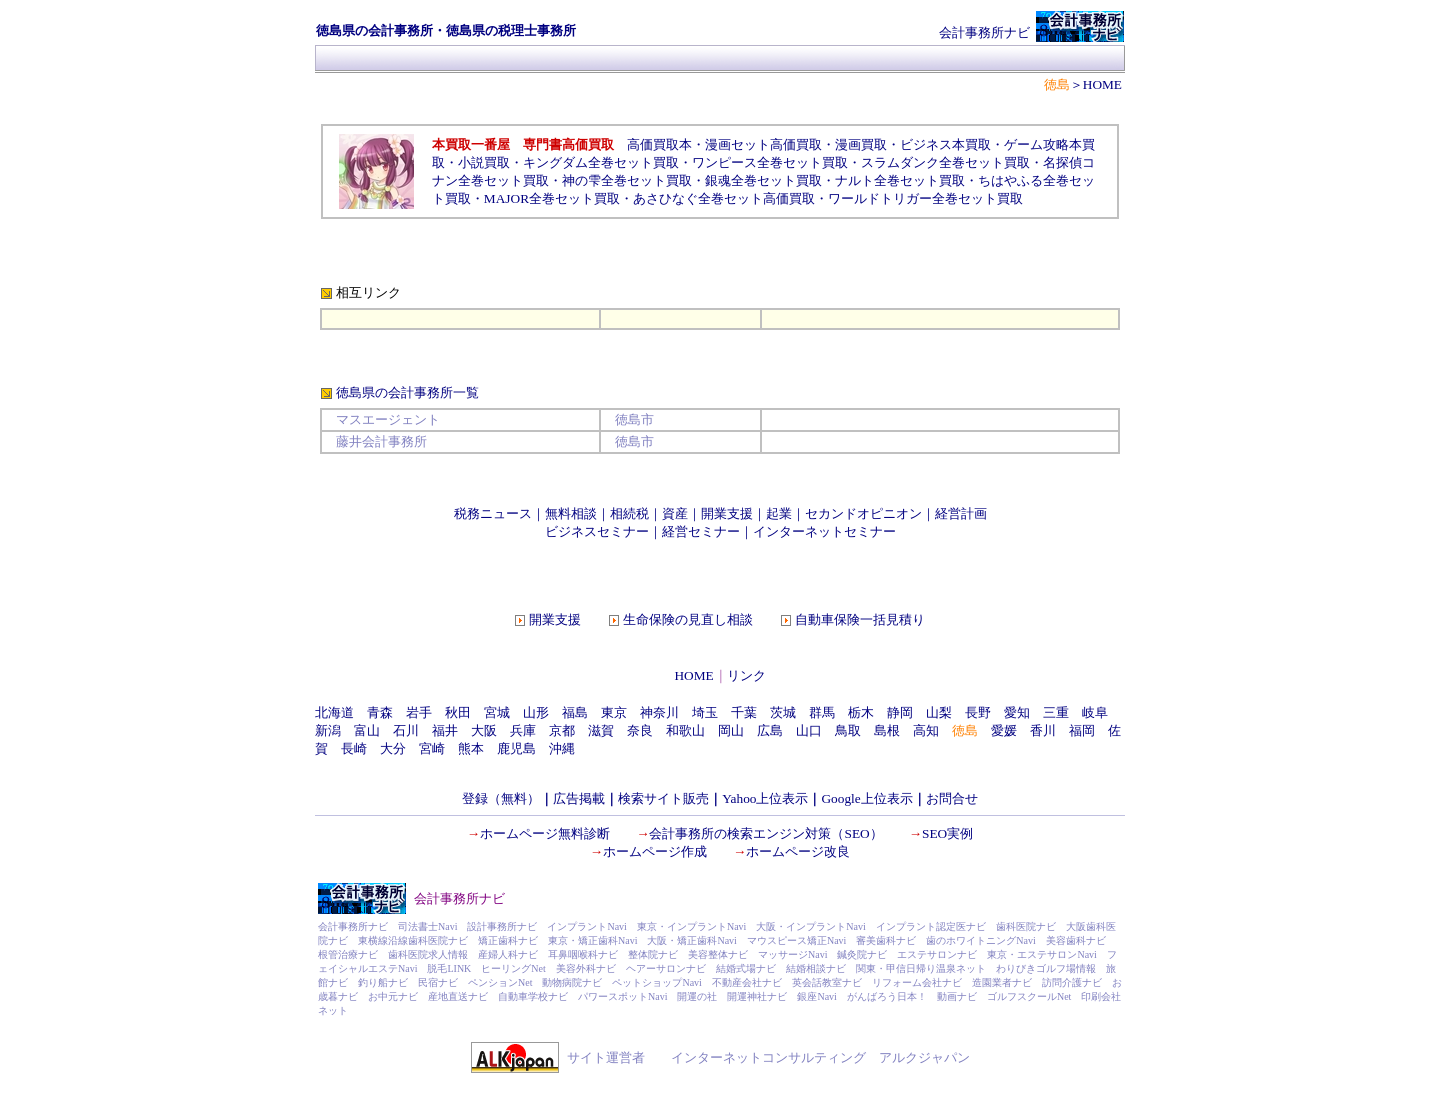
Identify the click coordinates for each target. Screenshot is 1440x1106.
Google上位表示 (866, 798)
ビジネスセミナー (597, 531)
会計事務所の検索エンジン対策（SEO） (765, 833)
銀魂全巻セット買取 (763, 180)
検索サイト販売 (663, 798)
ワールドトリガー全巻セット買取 (925, 198)
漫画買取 (861, 144)
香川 (1043, 730)
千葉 (744, 712)
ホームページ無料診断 (545, 833)
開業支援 (727, 513)
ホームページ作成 (655, 851)
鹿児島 (516, 748)
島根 (887, 730)
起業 (779, 513)
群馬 (822, 712)
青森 (380, 712)
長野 (978, 712)
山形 (536, 712)
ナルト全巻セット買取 (900, 180)
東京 (614, 712)
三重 (1056, 712)
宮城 (497, 712)
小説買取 (484, 162)
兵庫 (523, 730)
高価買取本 (659, 144)
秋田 (458, 712)
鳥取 (848, 730)
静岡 (900, 712)
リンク (746, 675)
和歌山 (685, 730)
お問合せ (952, 798)
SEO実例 (947, 833)
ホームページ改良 (798, 851)
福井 (445, 730)
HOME (693, 675)
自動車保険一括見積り (860, 619)
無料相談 (571, 513)
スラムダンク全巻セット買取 (945, 162)
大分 (393, 748)
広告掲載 (579, 798)
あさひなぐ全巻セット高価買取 (724, 198)
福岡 (1082, 730)
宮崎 (432, 748)
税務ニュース (493, 513)
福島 (575, 712)
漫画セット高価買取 (763, 144)
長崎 (354, 748)
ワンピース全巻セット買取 (770, 162)
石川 (406, 730)
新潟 (328, 730)
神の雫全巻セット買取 (627, 180)
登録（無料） (501, 798)
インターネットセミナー (824, 531)
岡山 (731, 730)
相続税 (629, 513)
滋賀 (601, 730)
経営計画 (961, 513)
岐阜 (1095, 712)
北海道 (334, 712)
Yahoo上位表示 (765, 798)
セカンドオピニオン (863, 513)
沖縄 (562, 748)
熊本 (471, 748)
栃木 (861, 712)
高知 (926, 730)
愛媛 (1004, 730)
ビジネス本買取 (945, 144)
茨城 (783, 712)
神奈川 (659, 712)
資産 (675, 513)
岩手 (419, 712)
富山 (367, 730)
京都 (562, 730)
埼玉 (705, 712)
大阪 (484, 730)
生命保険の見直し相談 (688, 619)
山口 (809, 730)
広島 (770, 730)
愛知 (1017, 712)
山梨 (939, 712)
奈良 (640, 730)
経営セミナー (701, 531)
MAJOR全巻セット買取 (552, 198)
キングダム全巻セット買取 (601, 162)
